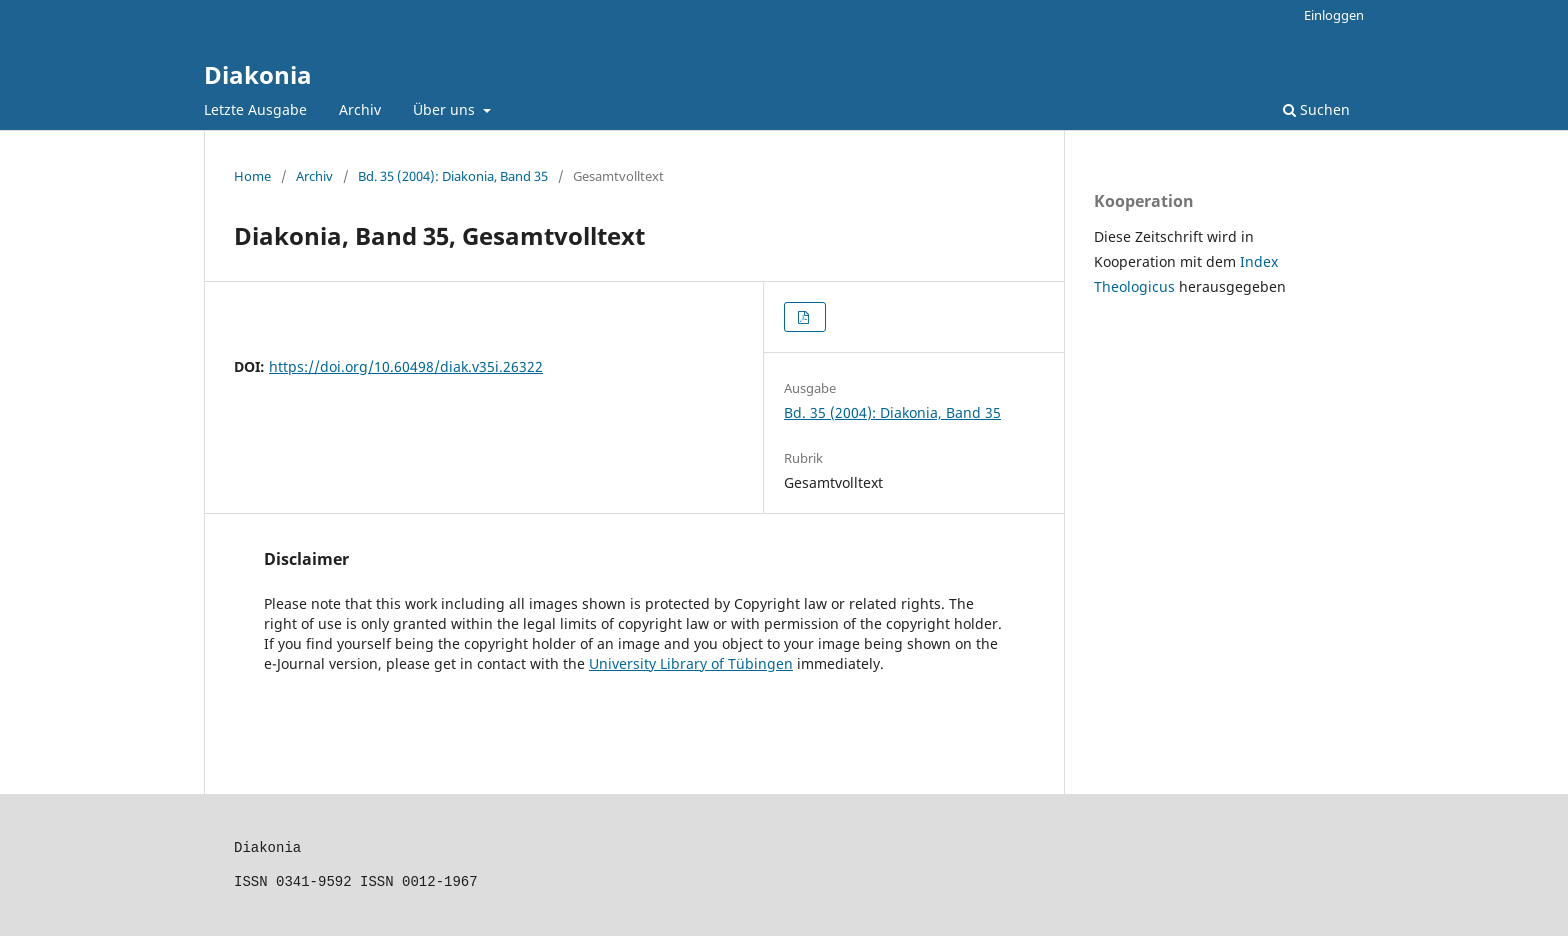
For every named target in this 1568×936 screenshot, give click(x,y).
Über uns (446, 109)
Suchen (1316, 109)
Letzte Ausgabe (255, 109)
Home (252, 176)
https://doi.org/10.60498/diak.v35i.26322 (406, 366)
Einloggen (1334, 15)
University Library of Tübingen (691, 663)
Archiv (360, 109)
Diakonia (258, 74)
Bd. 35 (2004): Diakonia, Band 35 (453, 176)
